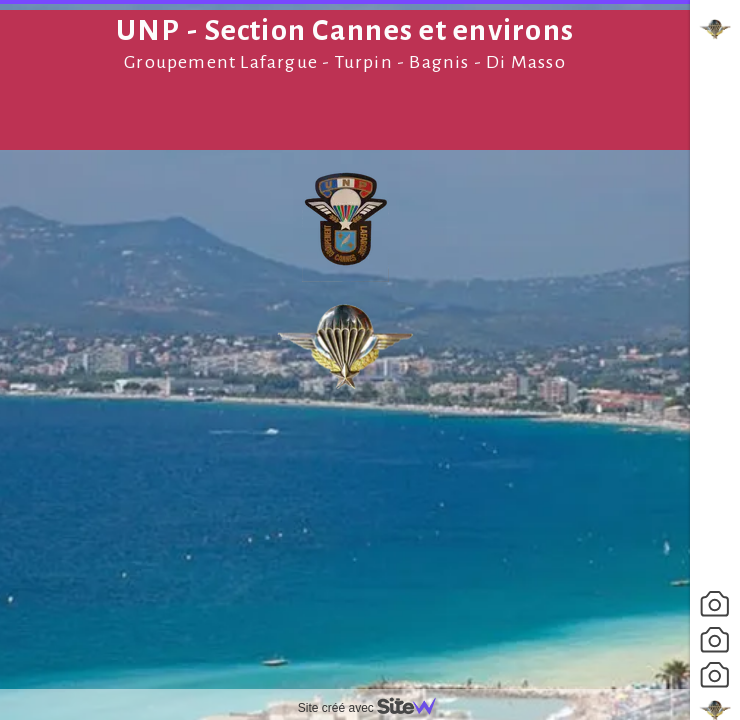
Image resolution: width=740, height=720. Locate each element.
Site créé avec (375, 708)
